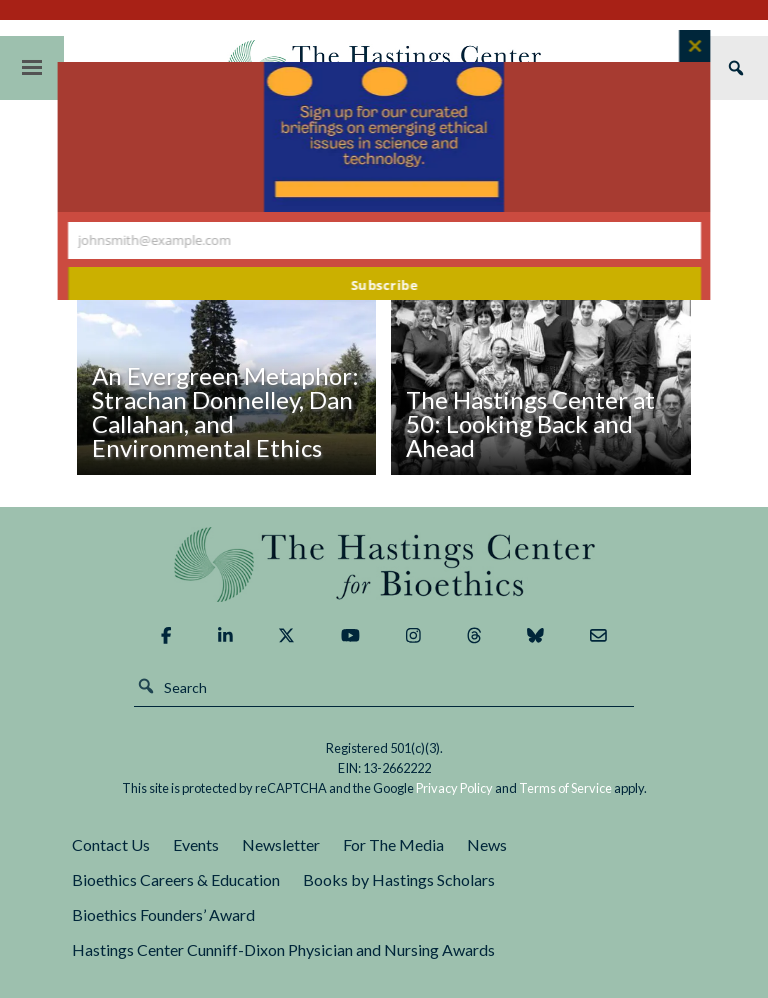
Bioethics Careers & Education (176, 879)
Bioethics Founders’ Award (163, 914)
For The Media (393, 844)
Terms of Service (565, 788)
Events (196, 844)
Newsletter (281, 844)
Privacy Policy (454, 788)
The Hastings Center (383, 564)
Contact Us (111, 844)
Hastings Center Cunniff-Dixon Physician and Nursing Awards (283, 949)
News (487, 844)
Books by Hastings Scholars (399, 879)
